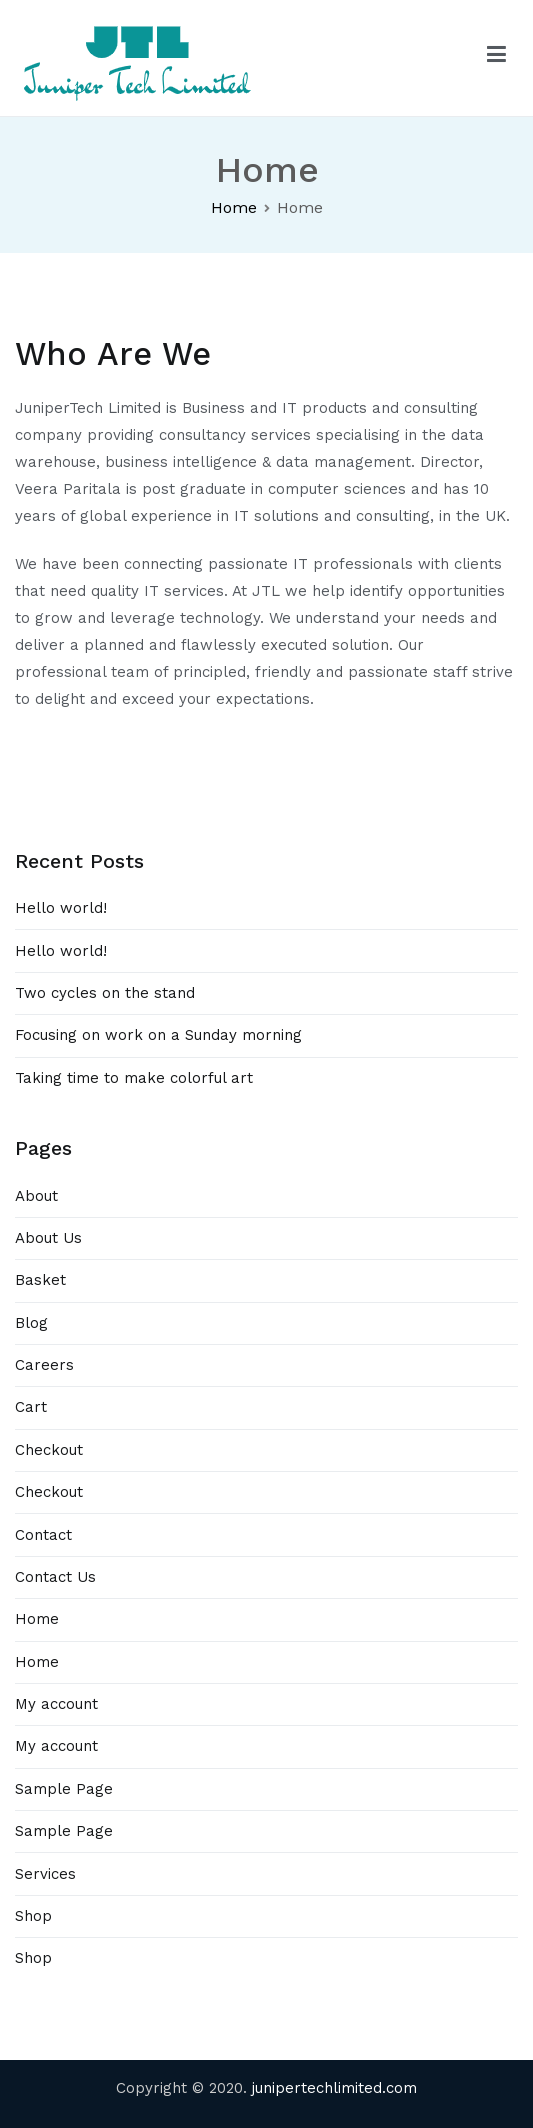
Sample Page (64, 1789)
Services (45, 1874)
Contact (43, 1535)
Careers (44, 1365)
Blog (31, 1323)
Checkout (49, 1450)
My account (56, 1704)
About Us (48, 1238)
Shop (33, 1916)
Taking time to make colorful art (134, 1078)
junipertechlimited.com (334, 2088)
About (36, 1196)
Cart (31, 1407)
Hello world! (61, 908)
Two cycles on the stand (105, 993)
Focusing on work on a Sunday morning (158, 1035)
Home (37, 1619)
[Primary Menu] (496, 58)
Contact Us (55, 1577)
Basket (40, 1280)
